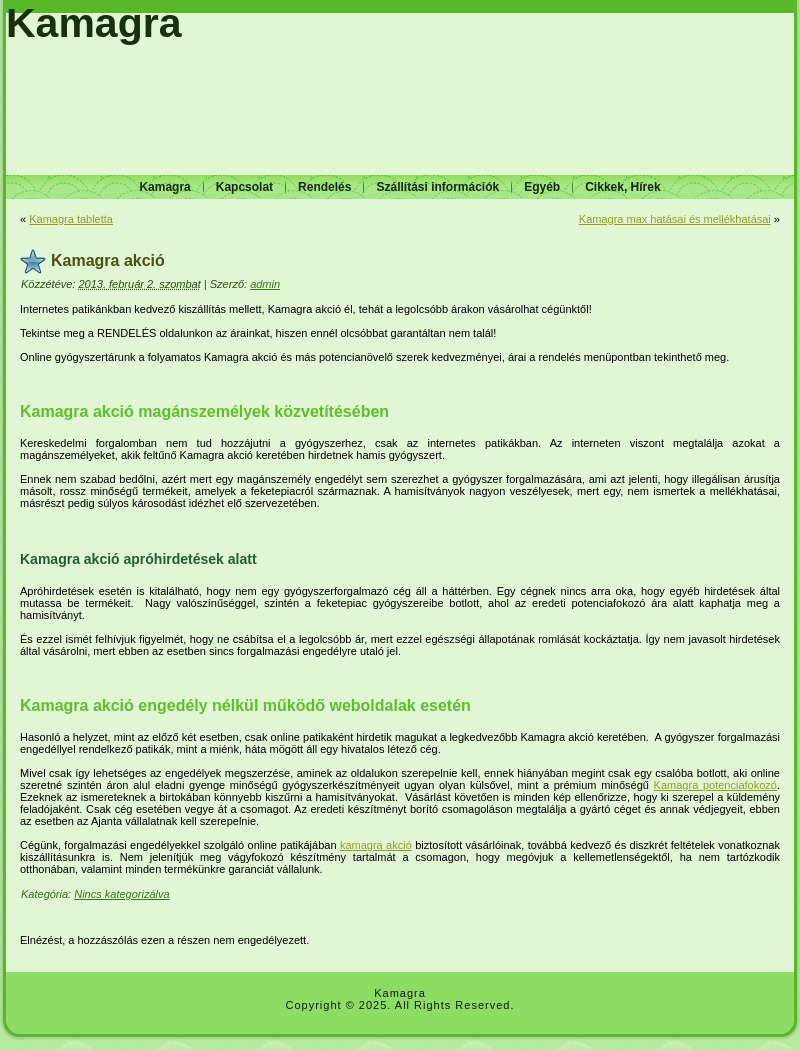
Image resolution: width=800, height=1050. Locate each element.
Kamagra (93, 23)
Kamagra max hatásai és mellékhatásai (675, 219)
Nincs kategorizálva (121, 894)
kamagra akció (376, 845)
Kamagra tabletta (71, 219)
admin (265, 284)
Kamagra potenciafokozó (715, 785)
